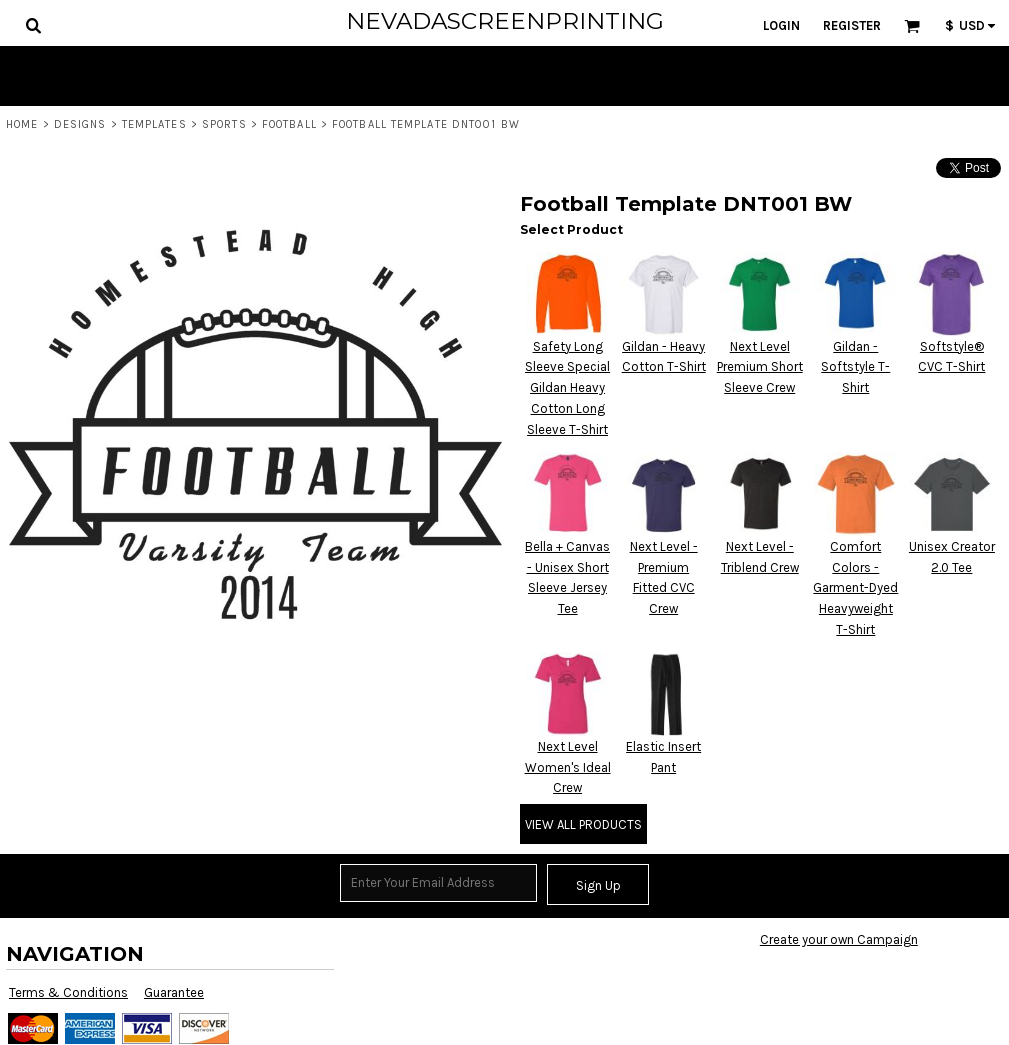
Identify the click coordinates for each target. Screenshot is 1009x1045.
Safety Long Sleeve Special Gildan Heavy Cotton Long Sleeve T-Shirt (567, 388)
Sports (224, 124)
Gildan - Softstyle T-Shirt (855, 367)
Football (289, 124)
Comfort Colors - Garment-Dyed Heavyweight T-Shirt (855, 588)
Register (852, 25)
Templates (154, 124)
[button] (33, 25)
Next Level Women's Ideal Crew (568, 767)
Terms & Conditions (68, 992)
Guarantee (174, 992)
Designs (80, 124)
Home (22, 124)
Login (781, 25)
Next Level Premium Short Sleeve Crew (760, 367)
